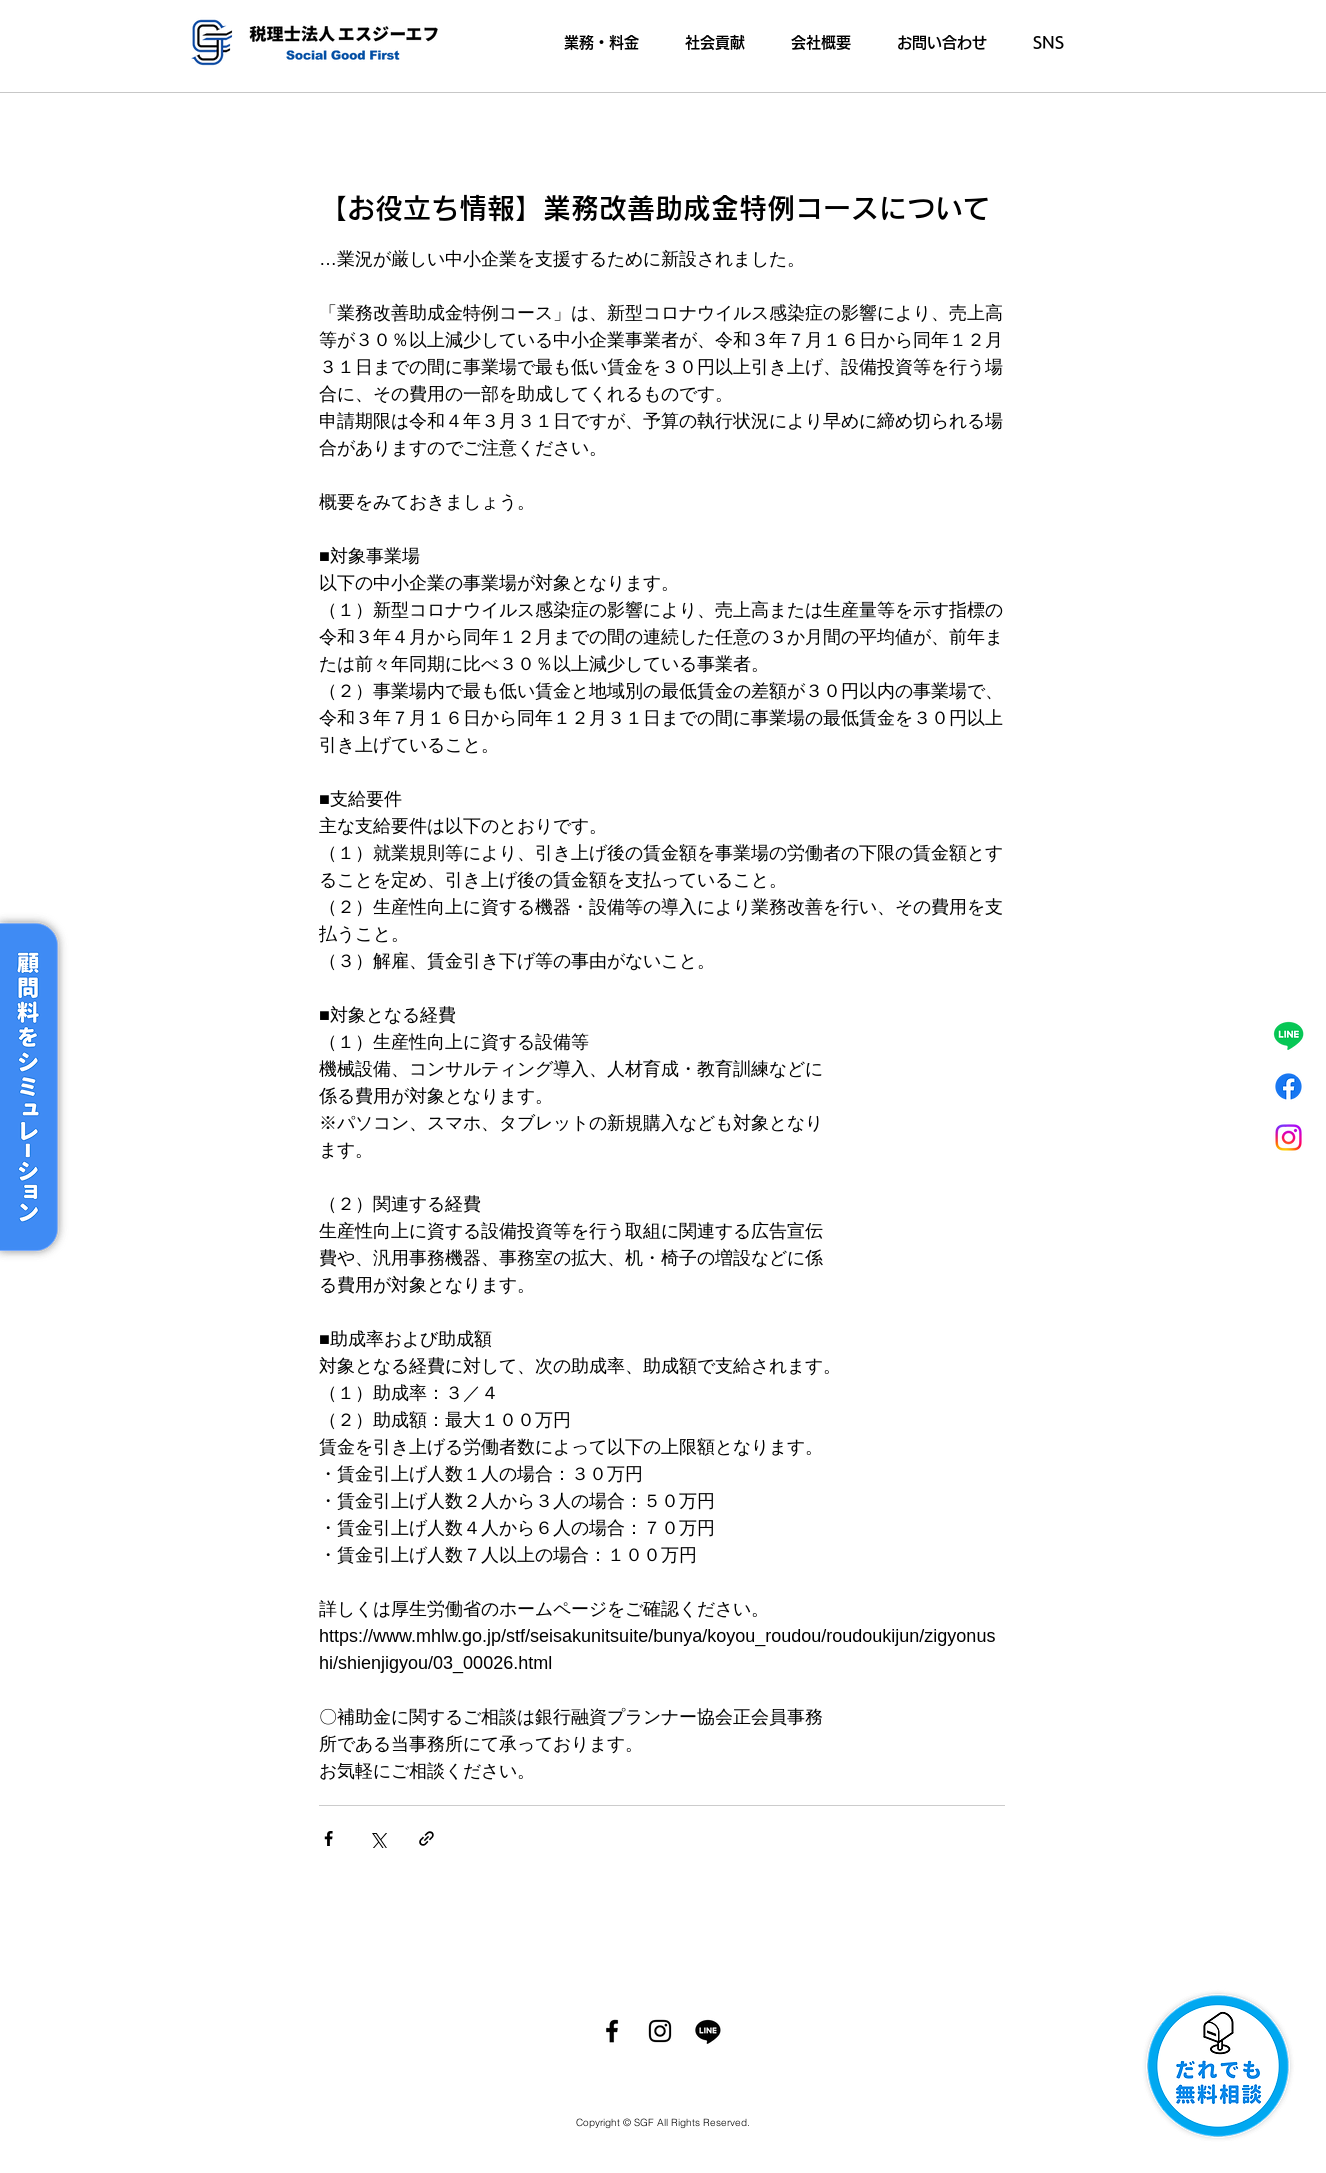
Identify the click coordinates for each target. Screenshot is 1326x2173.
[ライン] (1288, 1035)
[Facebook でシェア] (328, 1838)
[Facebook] (612, 2031)
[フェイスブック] (1288, 1086)
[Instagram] (1288, 1137)
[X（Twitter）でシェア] (377, 1838)
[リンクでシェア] (426, 1838)
